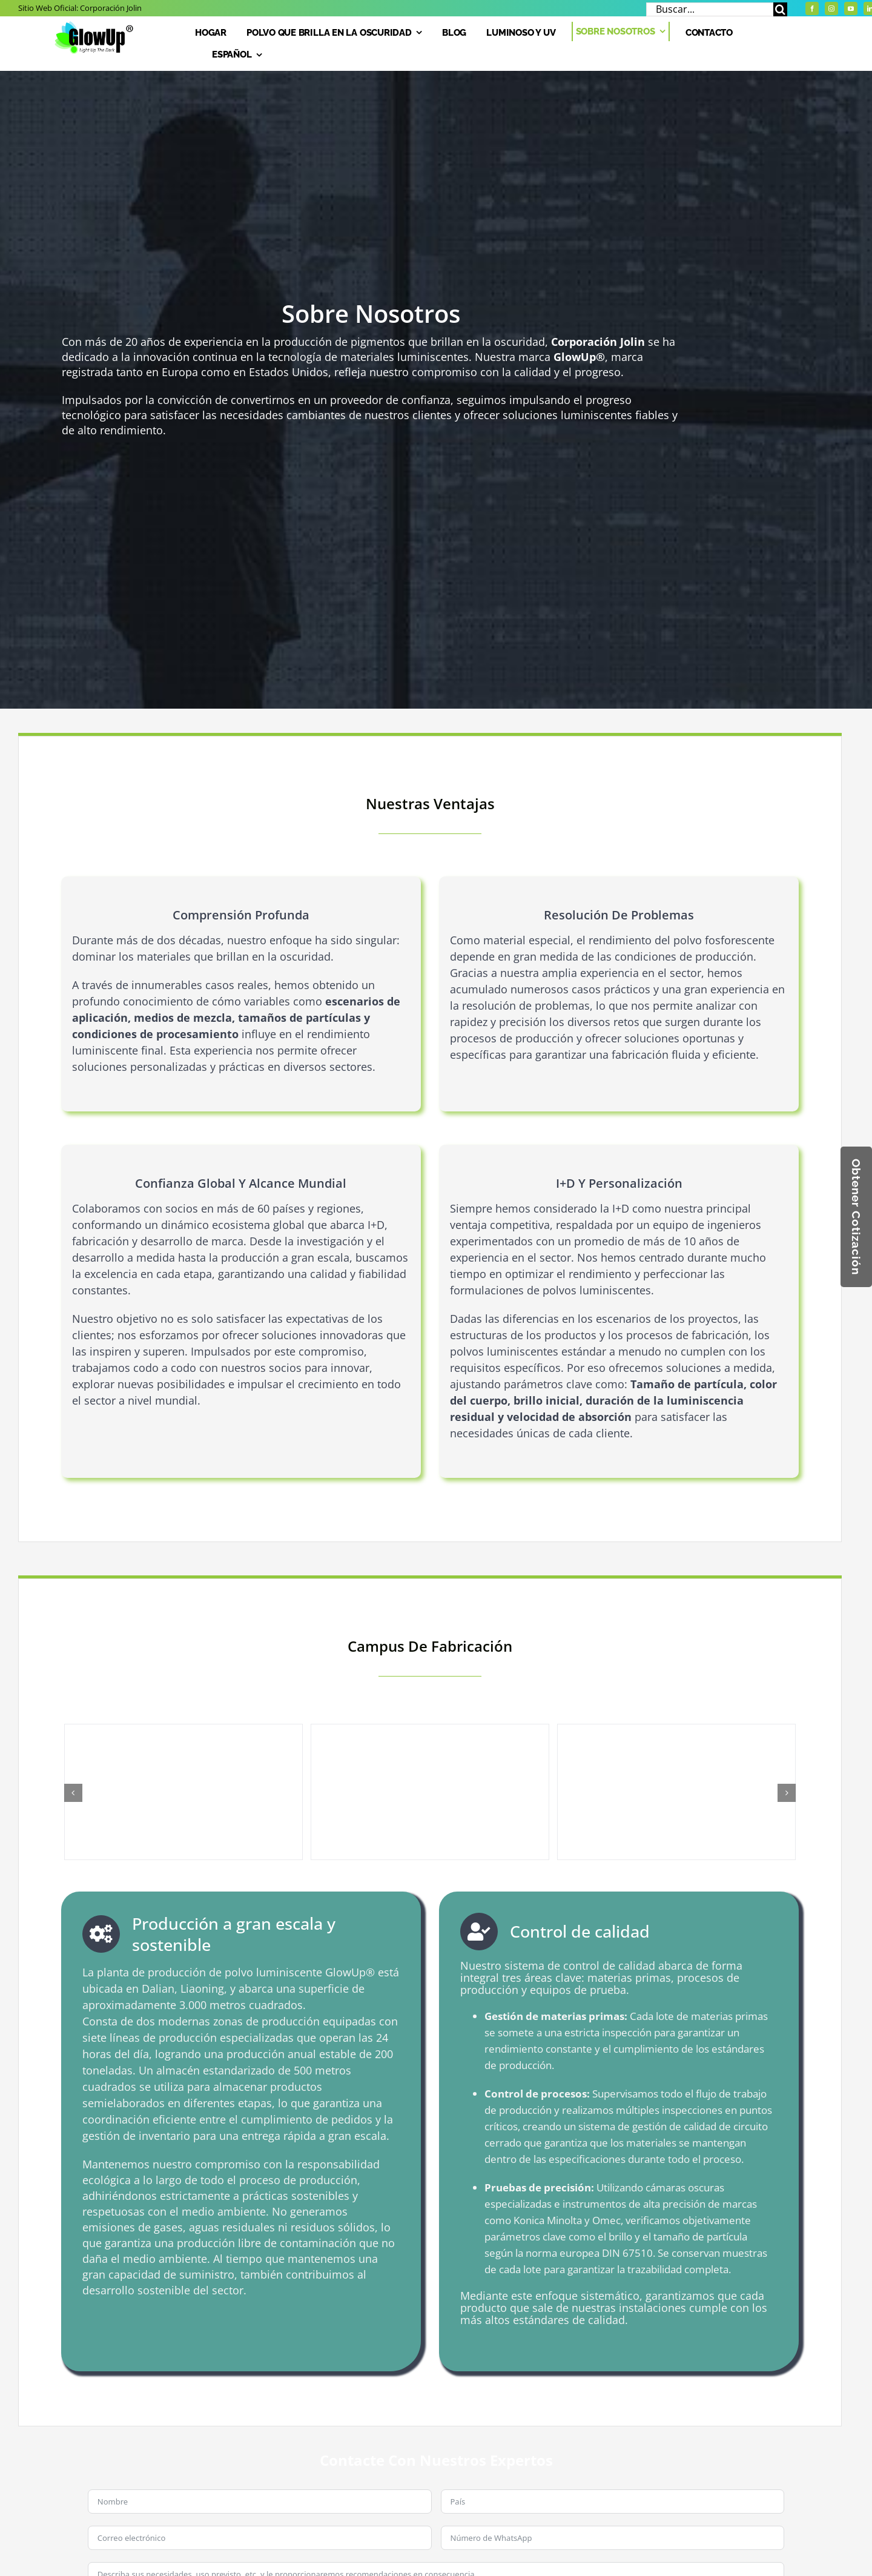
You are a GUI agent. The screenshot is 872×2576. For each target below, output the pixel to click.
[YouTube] (850, 8)
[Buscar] (780, 9)
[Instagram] (831, 8)
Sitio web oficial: (80, 7)
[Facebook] (812, 8)
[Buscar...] (709, 9)
